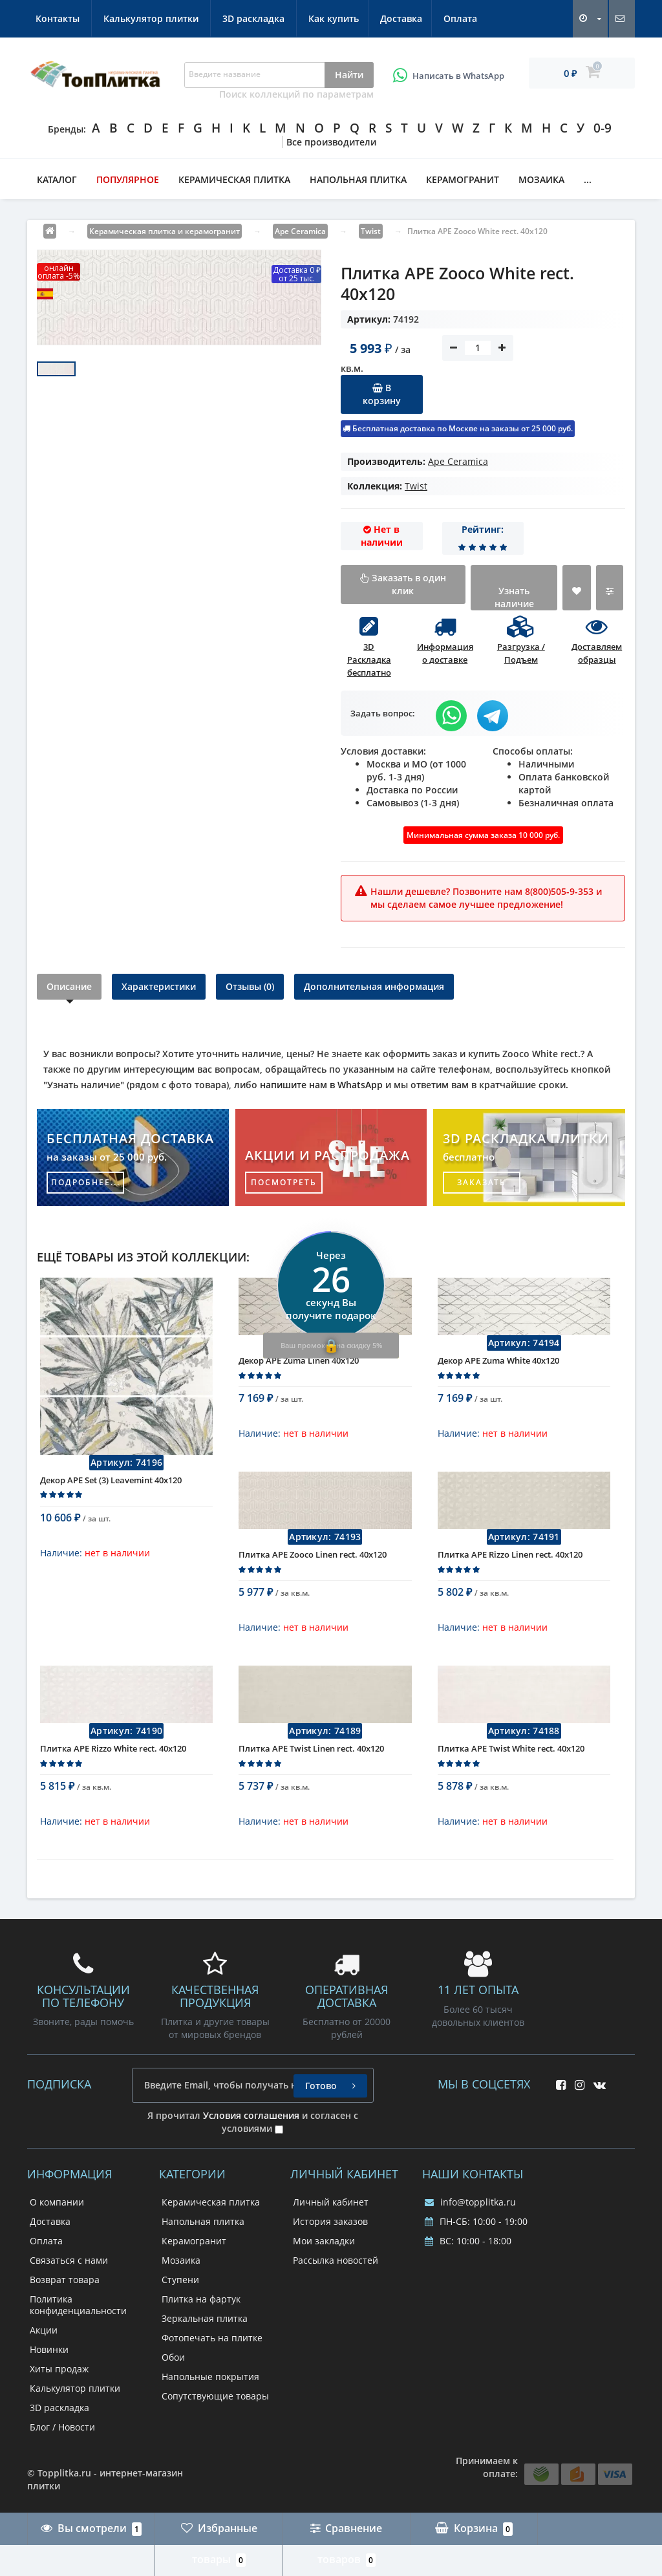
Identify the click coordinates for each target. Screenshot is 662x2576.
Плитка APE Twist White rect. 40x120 (511, 1757)
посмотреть (284, 1182)
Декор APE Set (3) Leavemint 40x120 (111, 1489)
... (588, 179)
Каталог (57, 179)
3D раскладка (451, 18)
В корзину (382, 394)
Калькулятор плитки (348, 18)
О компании (57, 2202)
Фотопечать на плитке (212, 2338)
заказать (481, 1182)
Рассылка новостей (335, 2260)
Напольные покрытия (210, 2376)
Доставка (131, 18)
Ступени (180, 2279)
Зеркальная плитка (205, 2318)
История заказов (330, 2221)
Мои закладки (324, 2241)
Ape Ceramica (458, 461)
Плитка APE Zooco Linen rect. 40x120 (313, 1563)
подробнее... (85, 1182)
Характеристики (159, 986)
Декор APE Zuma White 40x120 (498, 1369)
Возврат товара (65, 2279)
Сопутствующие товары (215, 2396)
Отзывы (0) (250, 986)
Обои (173, 2357)
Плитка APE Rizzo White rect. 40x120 (113, 1757)
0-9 (602, 128)
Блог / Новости (62, 2427)
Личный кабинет (330, 2202)
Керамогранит (462, 179)
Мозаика (541, 179)
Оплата (192, 18)
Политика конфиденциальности (78, 2305)
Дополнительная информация (374, 986)
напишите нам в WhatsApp (321, 1085)
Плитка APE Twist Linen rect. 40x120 (311, 1757)
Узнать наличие (514, 597)
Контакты (255, 18)
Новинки (49, 2349)
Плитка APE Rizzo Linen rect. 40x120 (510, 1563)
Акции (44, 2330)
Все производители (331, 142)
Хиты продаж (59, 2369)
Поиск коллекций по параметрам (296, 94)
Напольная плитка (358, 179)
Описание (69, 986)
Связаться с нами (69, 2260)
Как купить (61, 18)
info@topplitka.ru (470, 2202)
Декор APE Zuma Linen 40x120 (299, 1369)
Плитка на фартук (201, 2299)
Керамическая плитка (234, 179)
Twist (416, 486)
